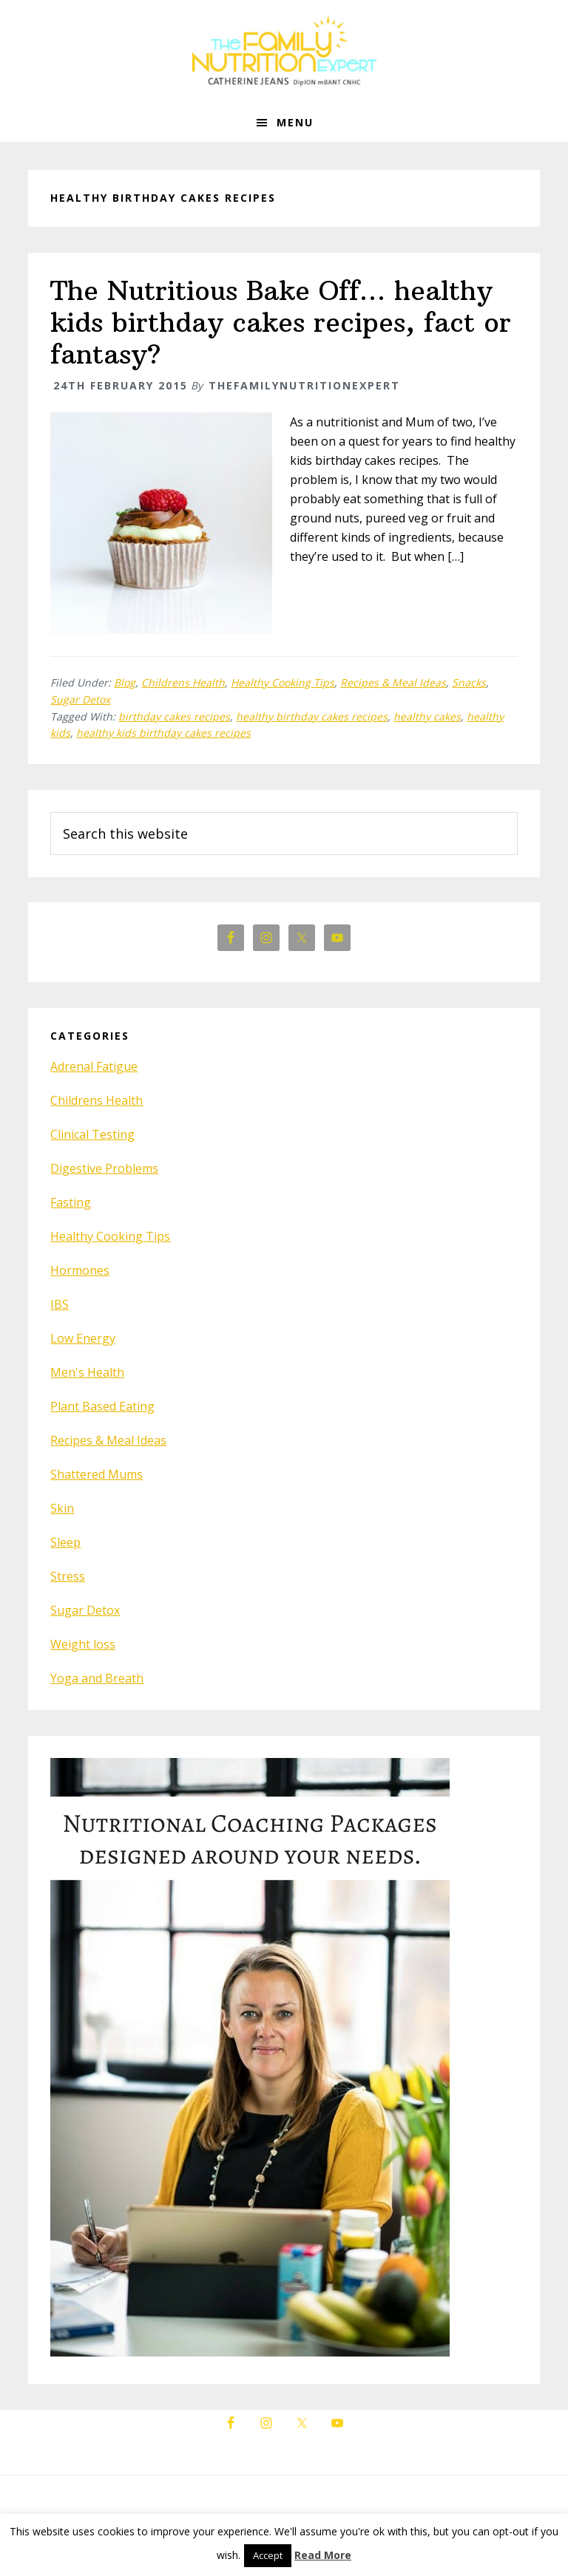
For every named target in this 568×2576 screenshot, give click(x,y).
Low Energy (82, 1338)
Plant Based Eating (102, 1406)
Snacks (469, 682)
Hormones (79, 1270)
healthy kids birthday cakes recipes (163, 733)
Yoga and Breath (96, 1678)
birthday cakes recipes (174, 716)
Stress (67, 1576)
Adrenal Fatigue (94, 1066)
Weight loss (82, 1644)
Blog (124, 682)
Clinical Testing (92, 1134)
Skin (62, 1508)
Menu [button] (295, 122)
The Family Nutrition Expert (284, 52)
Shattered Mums (96, 1474)
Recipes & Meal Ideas (393, 682)
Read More (322, 2555)
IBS (59, 1304)
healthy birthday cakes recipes (312, 716)
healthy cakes (427, 716)
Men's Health (87, 1372)
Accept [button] (268, 2555)
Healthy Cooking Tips (282, 682)
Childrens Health (183, 682)
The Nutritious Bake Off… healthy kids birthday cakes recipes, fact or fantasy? (280, 322)
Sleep (65, 1542)
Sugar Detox (80, 699)
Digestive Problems (104, 1168)
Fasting (70, 1202)
